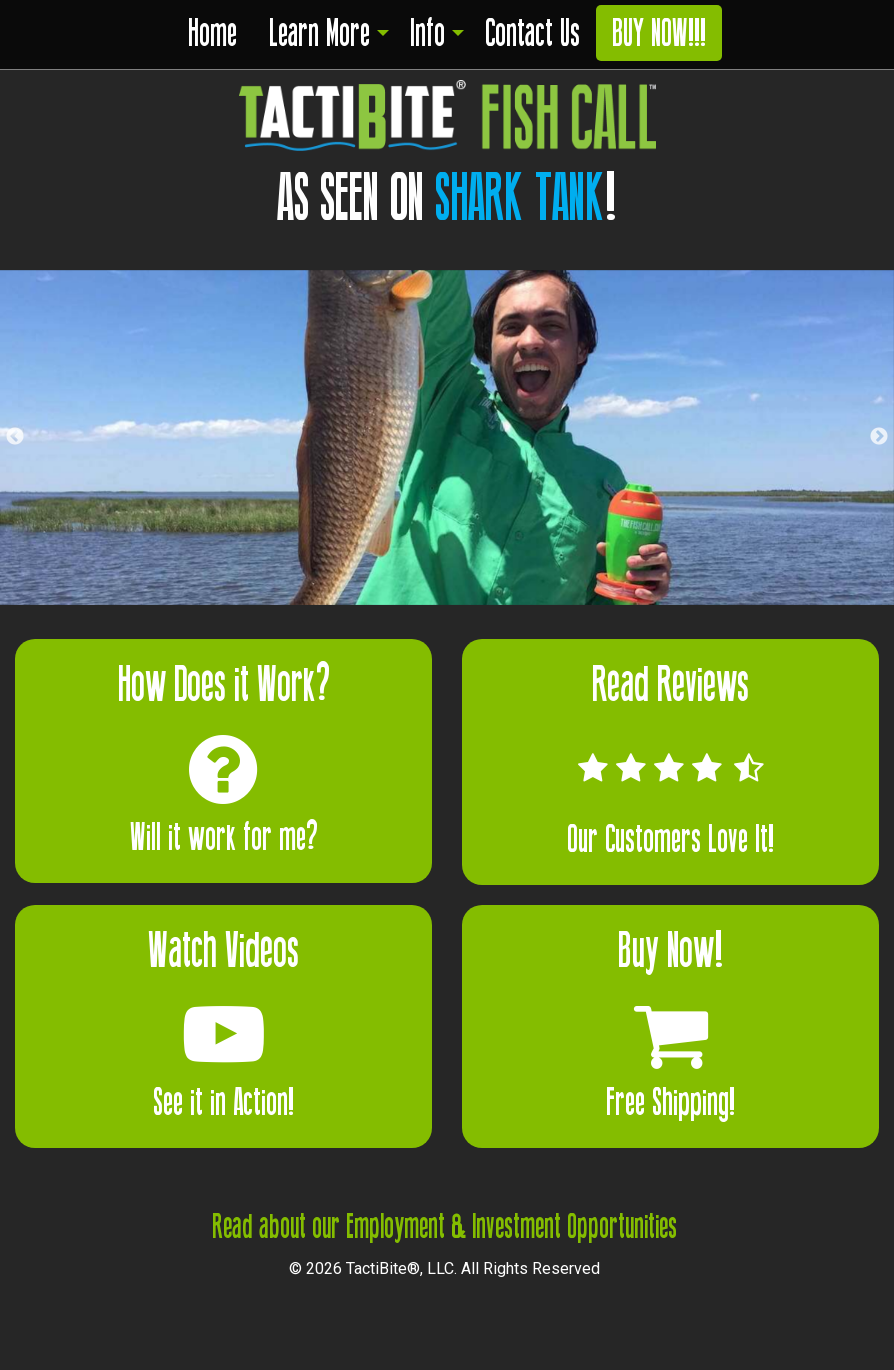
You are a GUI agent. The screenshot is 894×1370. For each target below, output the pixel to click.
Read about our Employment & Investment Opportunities (444, 1226)
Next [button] (879, 437)
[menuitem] (212, 37)
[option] (447, 437)
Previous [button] (15, 437)
